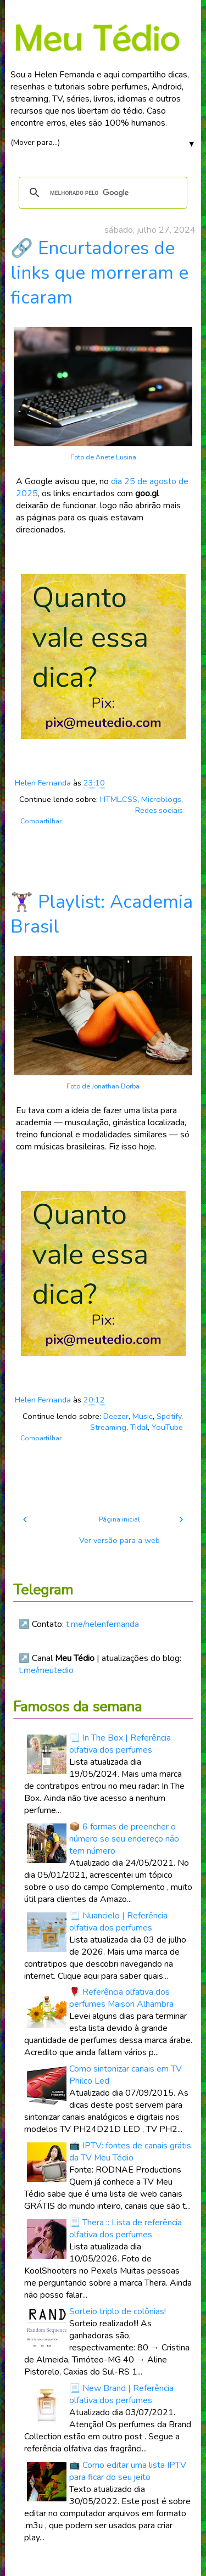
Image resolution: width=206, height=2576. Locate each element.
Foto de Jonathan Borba (103, 1086)
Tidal (139, 1427)
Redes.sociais (159, 810)
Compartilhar (41, 821)
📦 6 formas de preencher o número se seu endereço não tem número (124, 1839)
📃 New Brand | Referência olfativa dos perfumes (121, 2394)
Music (142, 1416)
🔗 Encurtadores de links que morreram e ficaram (99, 273)
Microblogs (161, 799)
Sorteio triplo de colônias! (117, 2311)
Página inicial (119, 1519)
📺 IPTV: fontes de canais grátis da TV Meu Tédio (130, 2152)
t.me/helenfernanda (102, 1624)
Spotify (169, 1416)
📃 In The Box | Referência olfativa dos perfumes (120, 1744)
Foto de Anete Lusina (103, 457)
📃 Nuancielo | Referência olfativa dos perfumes (118, 1922)
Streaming (108, 1427)
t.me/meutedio (46, 1670)
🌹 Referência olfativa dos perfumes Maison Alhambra (121, 1998)
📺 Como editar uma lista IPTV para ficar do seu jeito (127, 2471)
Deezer (116, 1416)
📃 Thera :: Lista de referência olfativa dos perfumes (125, 2228)
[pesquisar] (101, 192)
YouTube (167, 1427)
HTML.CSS (118, 799)
